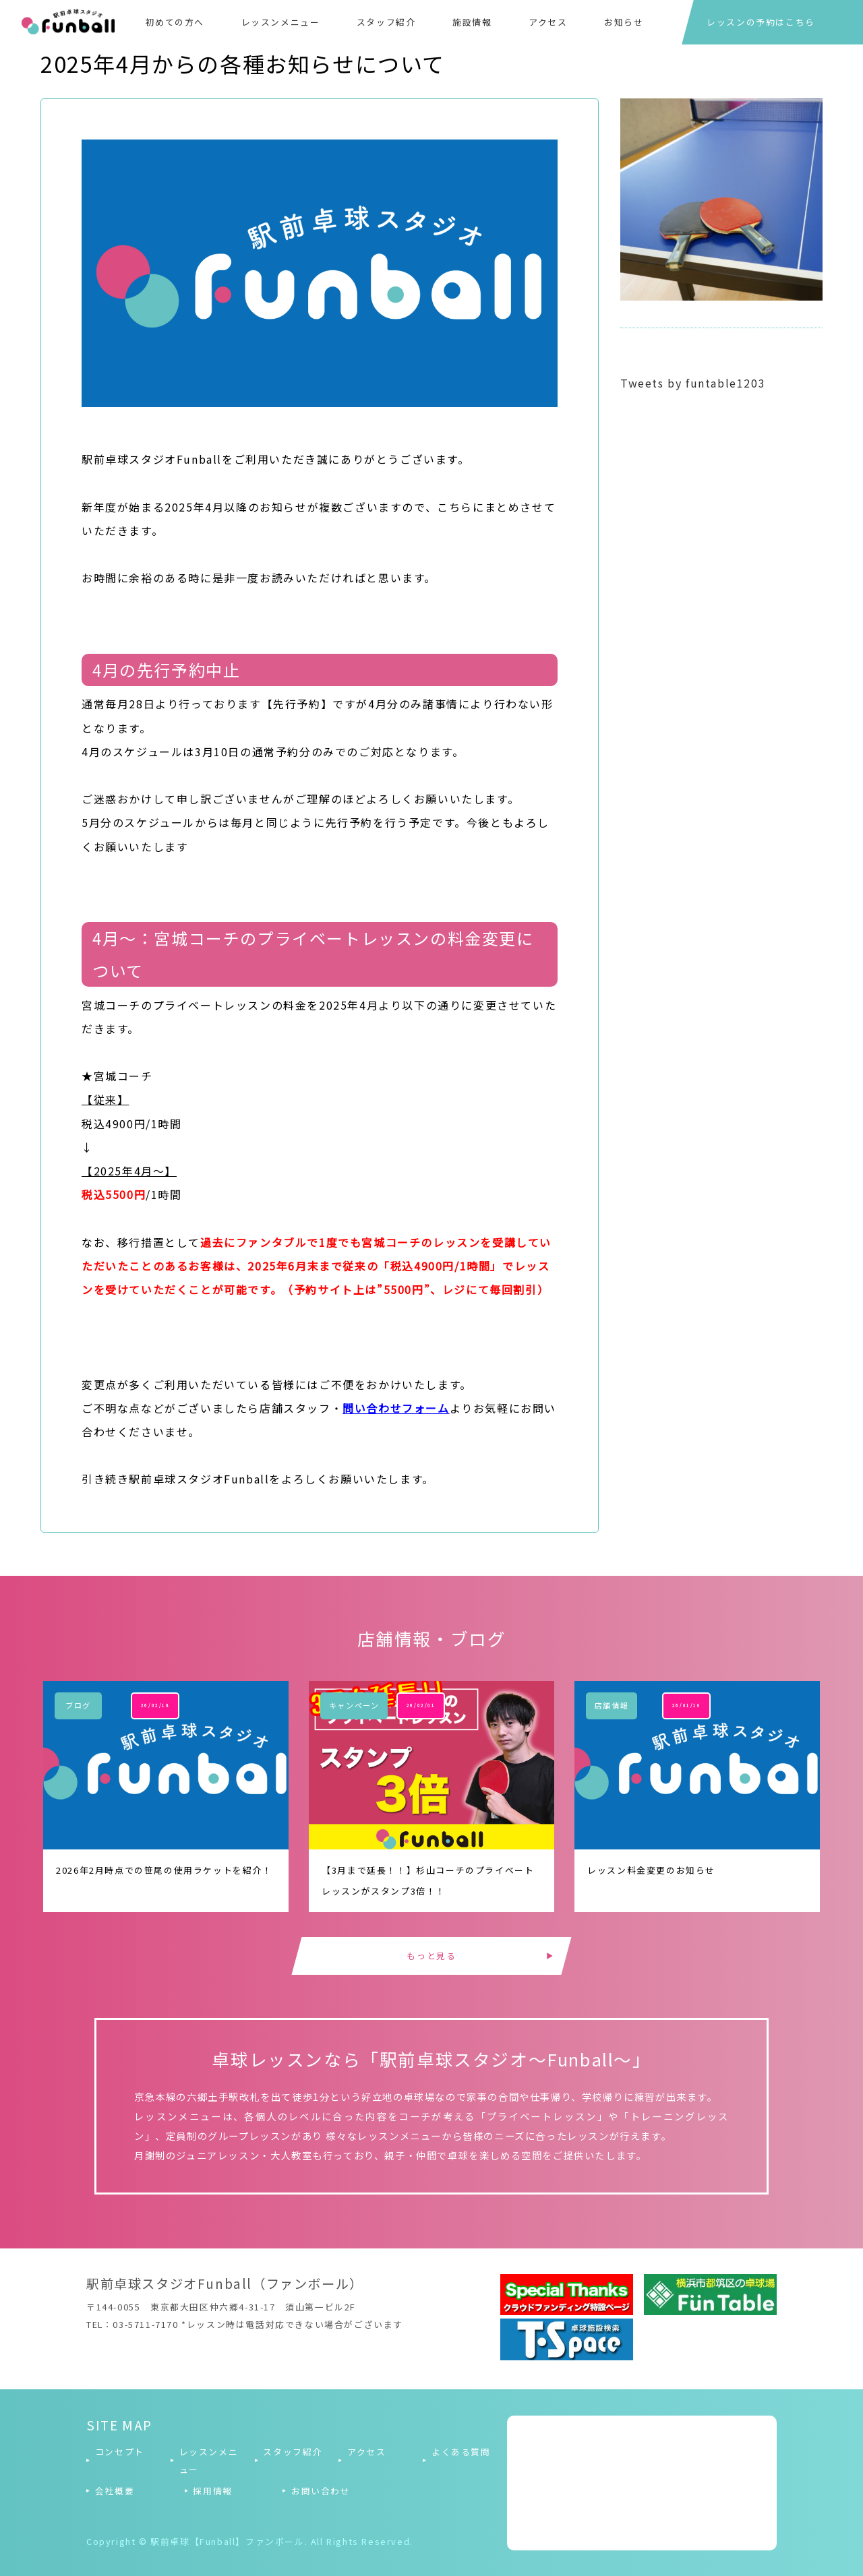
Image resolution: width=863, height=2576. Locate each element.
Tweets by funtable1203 (692, 383)
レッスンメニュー (280, 22)
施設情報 (472, 22)
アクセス (548, 22)
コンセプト (119, 2451)
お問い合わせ (321, 2490)
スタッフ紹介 (386, 22)
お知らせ (623, 22)
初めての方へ (174, 22)
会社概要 (114, 2490)
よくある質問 (461, 2451)
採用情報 (212, 2490)
